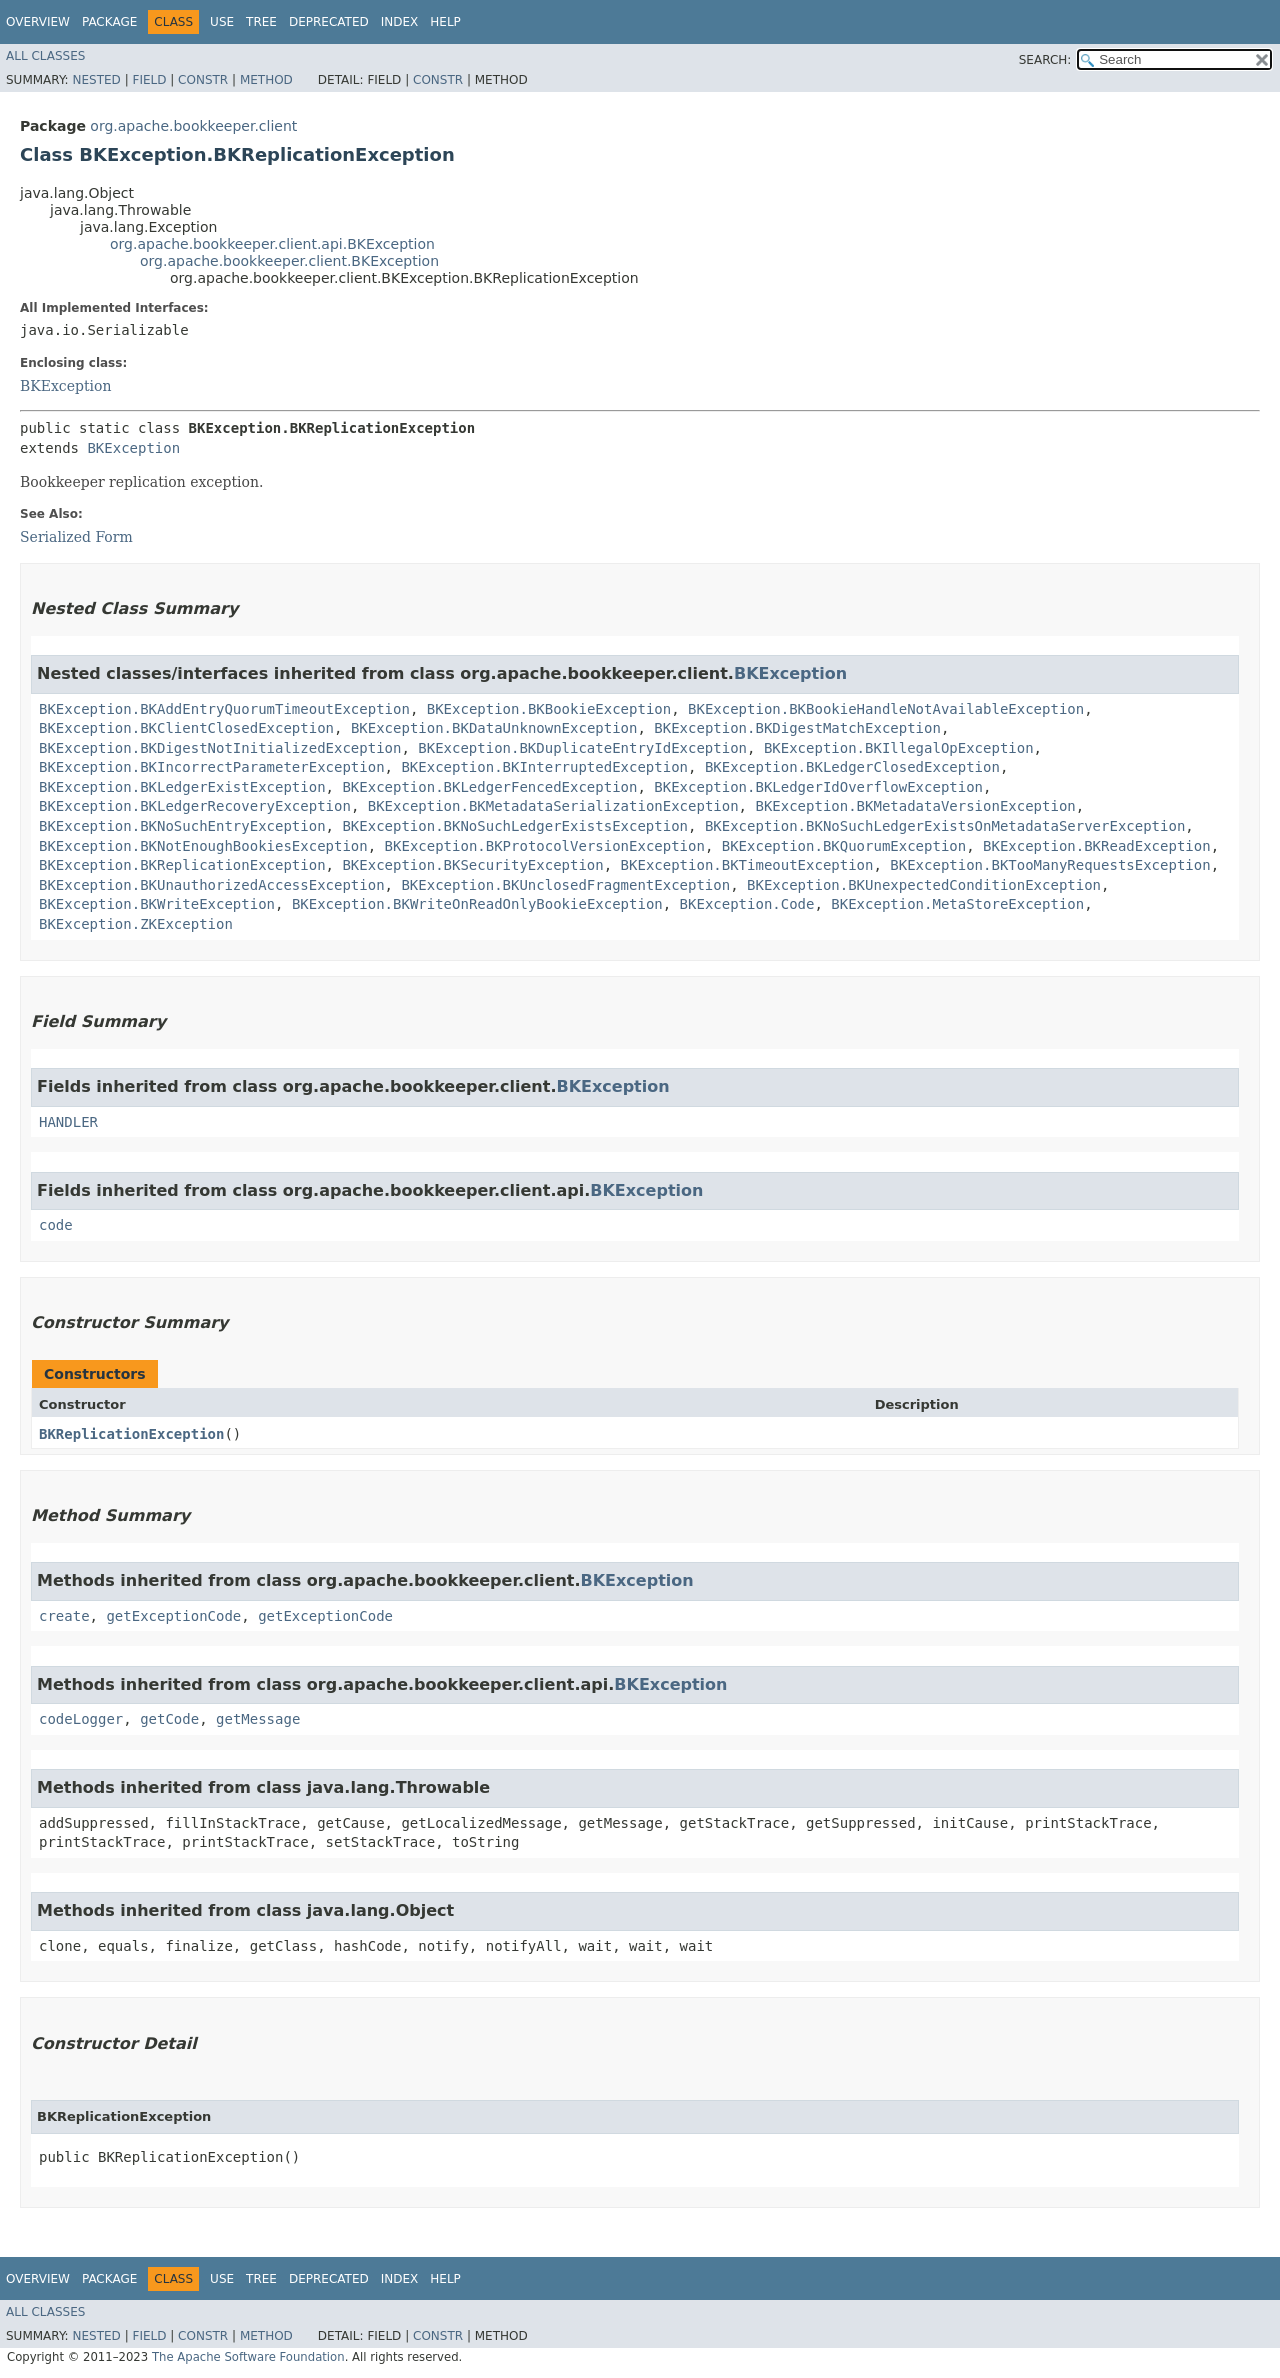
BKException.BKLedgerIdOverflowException (818, 787)
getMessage (258, 1719)
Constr (203, 80)
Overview (38, 22)
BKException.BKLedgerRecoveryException (195, 806)
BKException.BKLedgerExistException (182, 787)
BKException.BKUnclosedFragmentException (565, 885)
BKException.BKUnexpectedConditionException (924, 885)
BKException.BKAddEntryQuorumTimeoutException (224, 709)
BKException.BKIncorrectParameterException (212, 767)
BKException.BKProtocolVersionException (545, 846)
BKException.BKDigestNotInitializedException (220, 748)
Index (400, 22)
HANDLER (68, 1122)
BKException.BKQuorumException (844, 846)
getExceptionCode (173, 1616)
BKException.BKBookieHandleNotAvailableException (886, 709)
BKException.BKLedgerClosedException (852, 767)
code (56, 1225)
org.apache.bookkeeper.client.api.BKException (272, 244)
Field (149, 80)
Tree (261, 22)
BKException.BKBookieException (549, 709)
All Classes (45, 56)
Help (445, 22)
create (64, 1616)
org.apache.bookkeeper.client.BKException (289, 261)
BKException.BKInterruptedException (544, 767)
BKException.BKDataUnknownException (494, 728)
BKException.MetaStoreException (957, 904)
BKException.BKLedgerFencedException (489, 787)
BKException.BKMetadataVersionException (915, 806)
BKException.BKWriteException (157, 904)
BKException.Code (747, 904)
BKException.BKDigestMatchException (797, 728)
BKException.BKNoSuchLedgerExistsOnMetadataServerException (945, 826)
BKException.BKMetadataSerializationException (553, 806)
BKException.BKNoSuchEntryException (182, 826)
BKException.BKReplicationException (182, 865)
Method (266, 80)
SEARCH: (1045, 60)
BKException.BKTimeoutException (747, 865)
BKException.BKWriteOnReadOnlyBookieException (477, 904)
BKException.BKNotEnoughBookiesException (203, 846)
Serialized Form (76, 537)
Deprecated (329, 22)
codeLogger (81, 1719)
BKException (66, 386)
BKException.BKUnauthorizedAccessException (212, 885)
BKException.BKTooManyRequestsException (1050, 865)
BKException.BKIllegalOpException (899, 748)
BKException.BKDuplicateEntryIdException (582, 748)
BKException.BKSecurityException (472, 865)
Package (109, 22)
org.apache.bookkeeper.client (193, 126)
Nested (96, 80)
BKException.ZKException (136, 924)
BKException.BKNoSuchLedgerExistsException (515, 826)
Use (222, 22)
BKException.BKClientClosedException (186, 728)
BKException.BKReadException (1097, 846)
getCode (169, 1719)
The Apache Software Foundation (248, 2357)
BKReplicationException (131, 1434)
